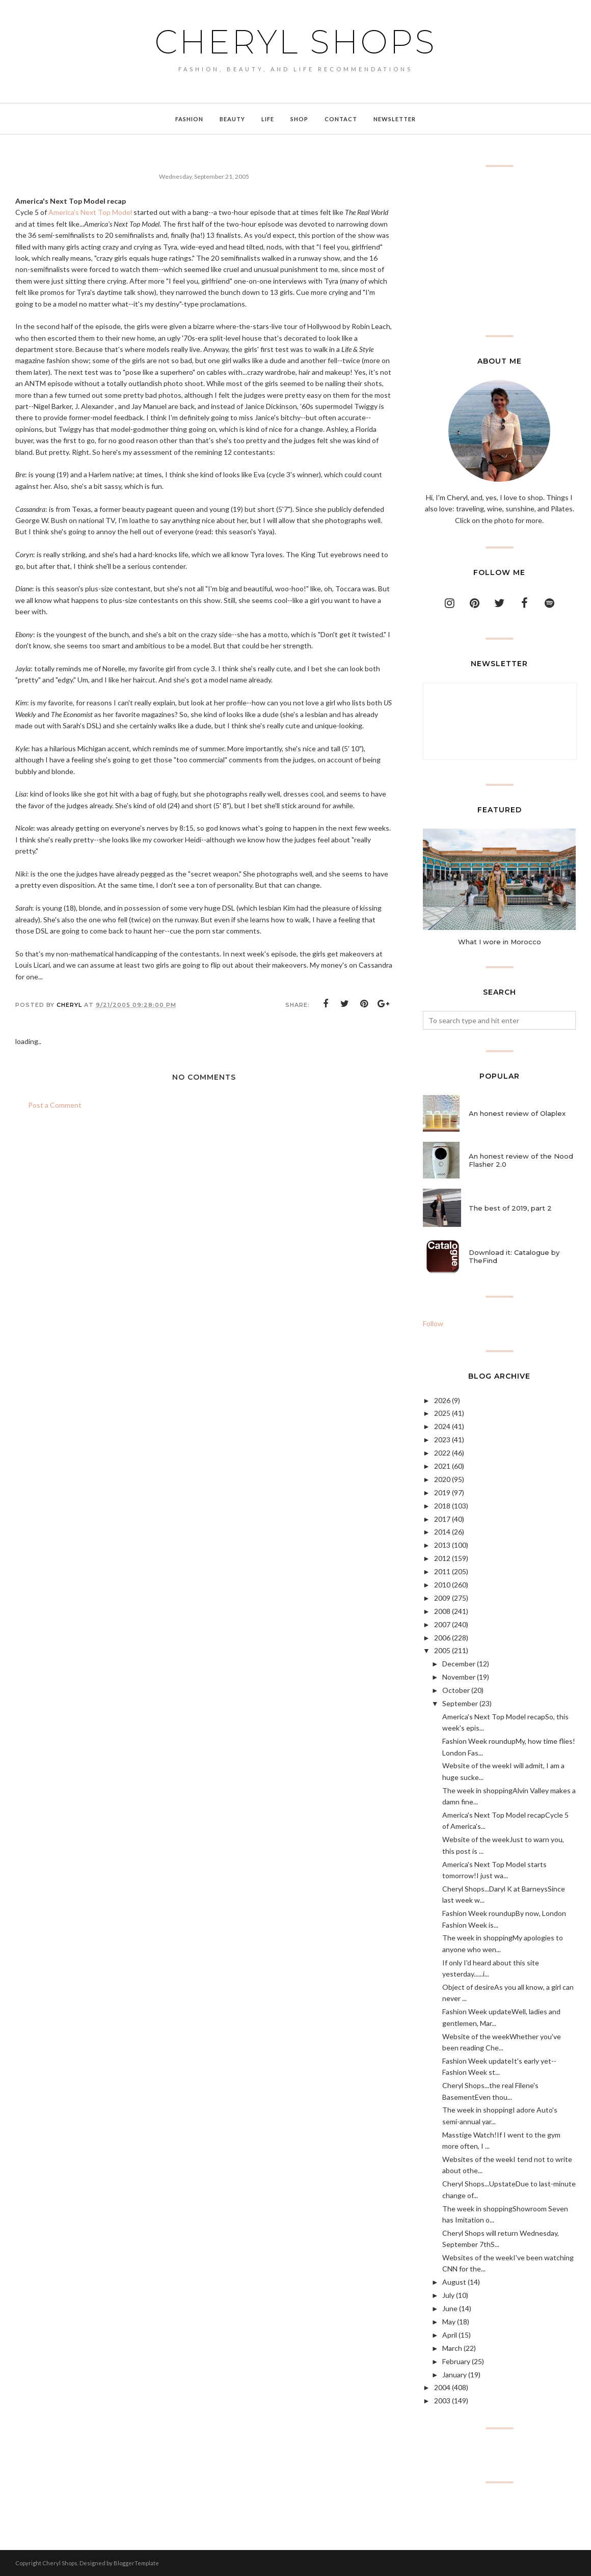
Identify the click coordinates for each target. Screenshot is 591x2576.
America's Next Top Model (90, 212)
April (449, 2335)
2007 (442, 1624)
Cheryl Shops (295, 42)
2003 (442, 2400)
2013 (442, 1545)
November (458, 1677)
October (456, 1690)
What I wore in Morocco (499, 942)
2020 (442, 1479)
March (452, 2348)
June (450, 2308)
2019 (442, 1492)
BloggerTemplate (136, 2563)
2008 (442, 1611)
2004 (442, 2387)
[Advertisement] (499, 251)
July (448, 2295)
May (448, 2321)
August (454, 2282)
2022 (442, 1452)
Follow (433, 1323)
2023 (442, 1439)
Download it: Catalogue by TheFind (514, 1256)
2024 (442, 1426)
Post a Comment (55, 1105)
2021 (442, 1466)
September (460, 1703)
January (454, 2374)
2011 (442, 1571)
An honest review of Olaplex (517, 1113)
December (458, 1663)
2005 (442, 1650)
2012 (442, 1558)
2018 (442, 1505)
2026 (442, 1400)
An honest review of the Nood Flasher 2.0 (521, 1160)
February (456, 2361)
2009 (442, 1598)
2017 (442, 1519)
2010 (442, 1584)
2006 (442, 1637)
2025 (442, 1413)
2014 (442, 1531)
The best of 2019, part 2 (510, 1208)
